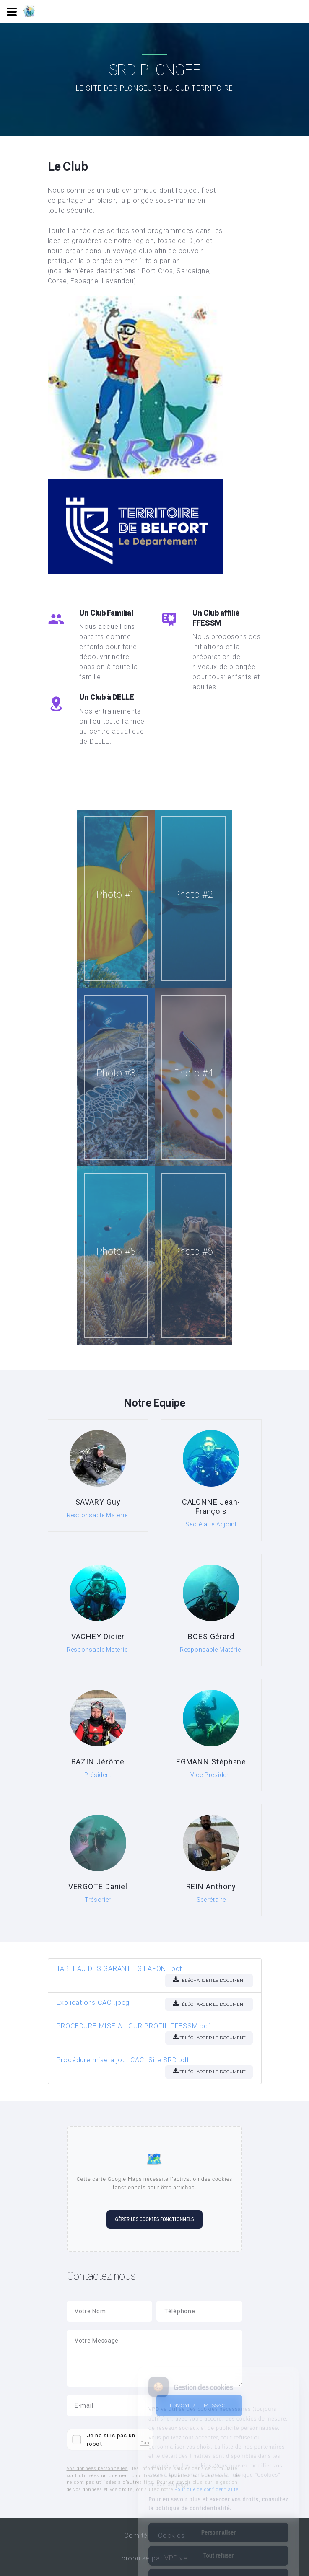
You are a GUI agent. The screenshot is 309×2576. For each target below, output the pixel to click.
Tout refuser (218, 2522)
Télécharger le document (209, 1979)
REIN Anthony (211, 1886)
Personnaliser (218, 2499)
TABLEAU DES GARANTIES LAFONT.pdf (119, 1969)
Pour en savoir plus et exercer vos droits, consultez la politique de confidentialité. (218, 2470)
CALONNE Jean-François (211, 1506)
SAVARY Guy (98, 1501)
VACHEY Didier (98, 1636)
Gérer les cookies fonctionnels (154, 2219)
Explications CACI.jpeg (93, 2003)
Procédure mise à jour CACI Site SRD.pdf (123, 2060)
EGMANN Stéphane (211, 1761)
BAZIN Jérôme (98, 1761)
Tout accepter (218, 2545)
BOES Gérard (211, 1636)
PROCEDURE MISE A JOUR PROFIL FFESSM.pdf (133, 2026)
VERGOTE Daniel (98, 1886)
